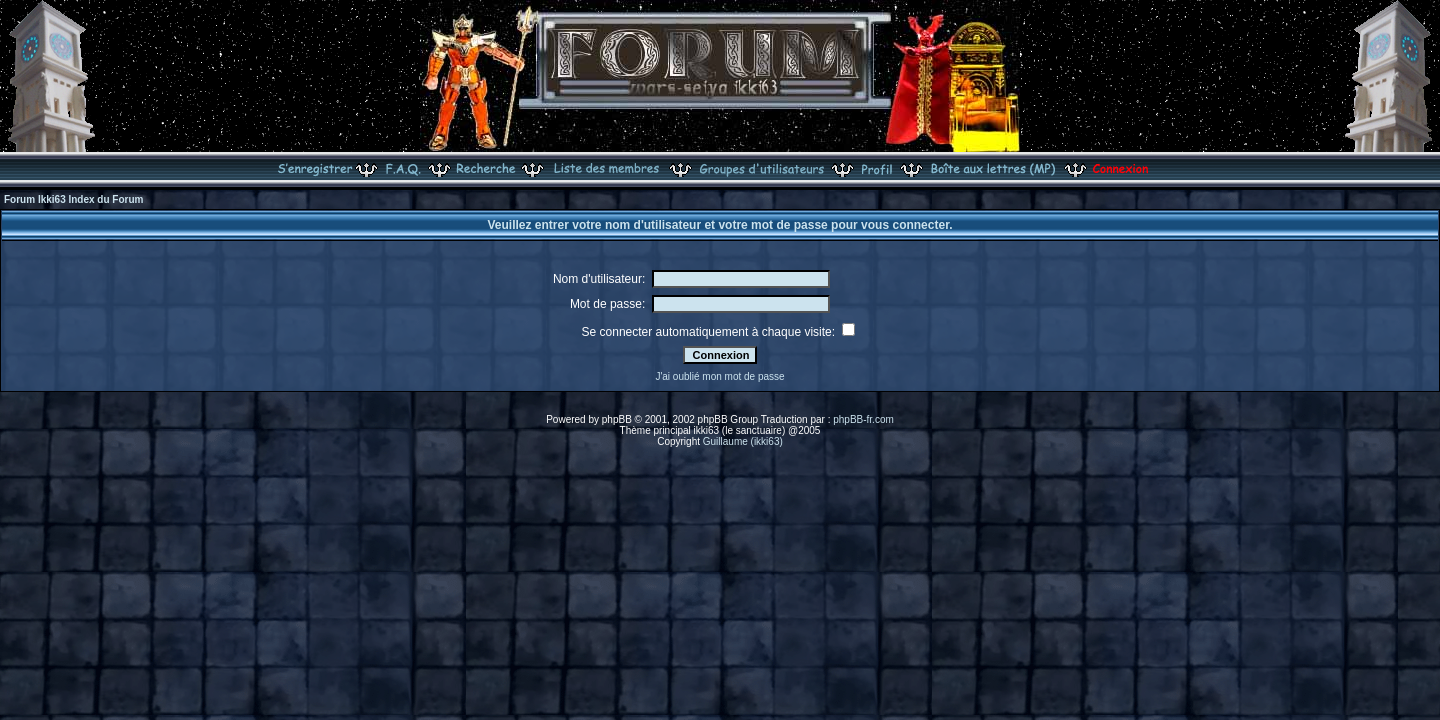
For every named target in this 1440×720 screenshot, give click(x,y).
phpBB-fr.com (863, 419)
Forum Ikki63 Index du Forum (73, 199)
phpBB (617, 419)
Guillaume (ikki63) (743, 441)
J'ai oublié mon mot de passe (719, 376)
